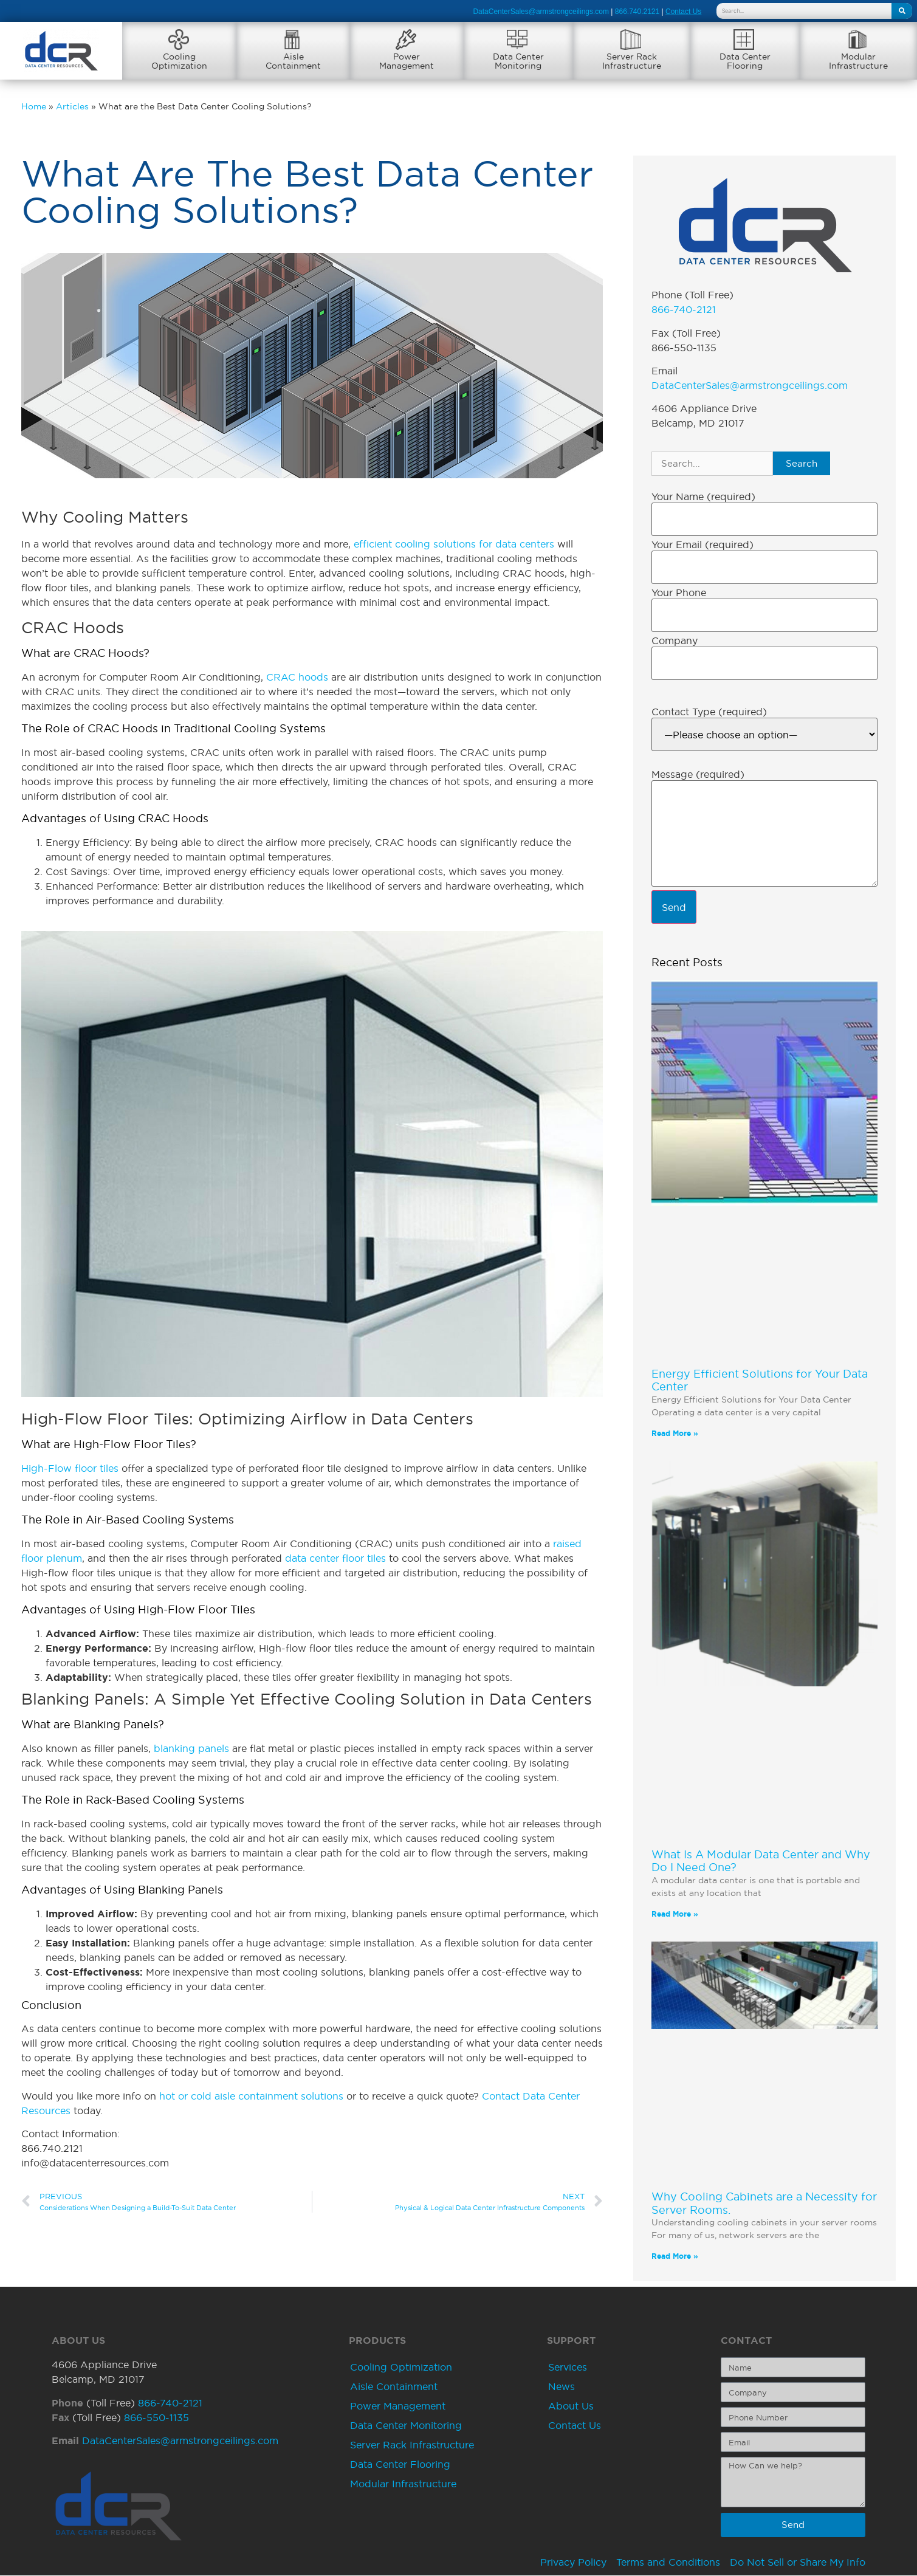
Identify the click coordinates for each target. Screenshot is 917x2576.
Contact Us (574, 2425)
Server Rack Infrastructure (412, 2445)
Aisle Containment (394, 2387)
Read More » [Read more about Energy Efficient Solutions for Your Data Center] (674, 1434)
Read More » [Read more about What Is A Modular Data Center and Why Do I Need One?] (674, 1914)
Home (33, 107)
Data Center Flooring (400, 2464)
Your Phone (678, 593)
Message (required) (697, 775)
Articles (72, 107)
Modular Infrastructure (403, 2484)
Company (674, 641)
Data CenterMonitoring (518, 61)
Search (801, 464)
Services (567, 2367)
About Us (571, 2406)
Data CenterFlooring (745, 61)
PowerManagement (406, 61)
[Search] (901, 11)
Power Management (397, 2406)
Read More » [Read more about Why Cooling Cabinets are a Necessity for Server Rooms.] (674, 2257)
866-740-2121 (683, 309)
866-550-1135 (156, 2418)
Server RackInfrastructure (631, 61)
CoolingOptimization (179, 61)
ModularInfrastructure (858, 61)
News (561, 2387)
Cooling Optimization (401, 2367)
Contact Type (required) (709, 712)
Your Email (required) (702, 545)
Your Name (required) (703, 497)
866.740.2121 (637, 11)
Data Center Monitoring (406, 2425)
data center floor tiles (335, 1558)
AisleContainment (293, 61)
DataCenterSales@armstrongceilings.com (541, 11)
